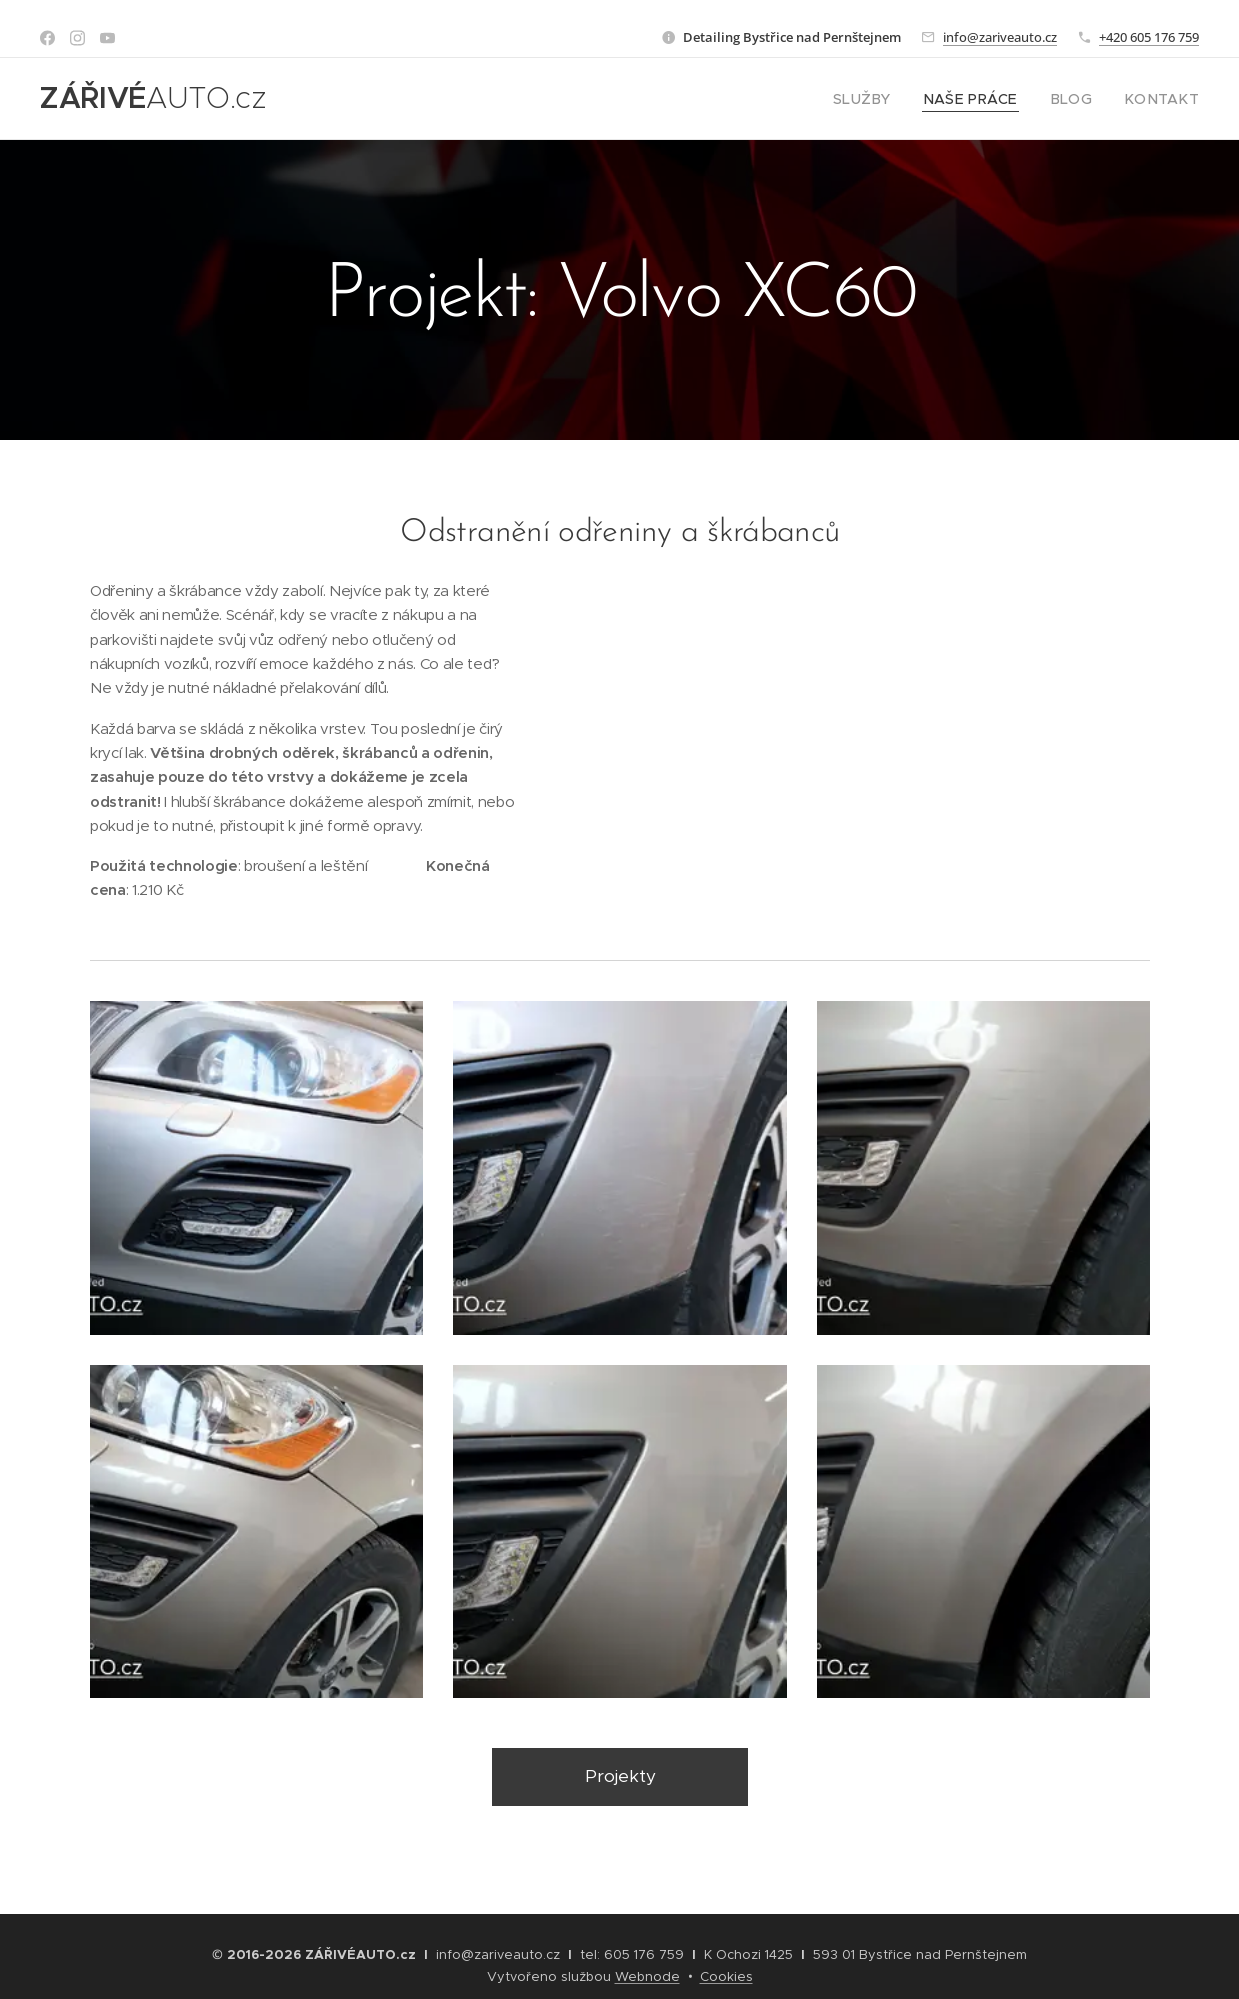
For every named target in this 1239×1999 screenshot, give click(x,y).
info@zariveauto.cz (1000, 37)
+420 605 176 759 (1149, 37)
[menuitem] (891, 99)
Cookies (726, 1976)
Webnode (647, 1976)
